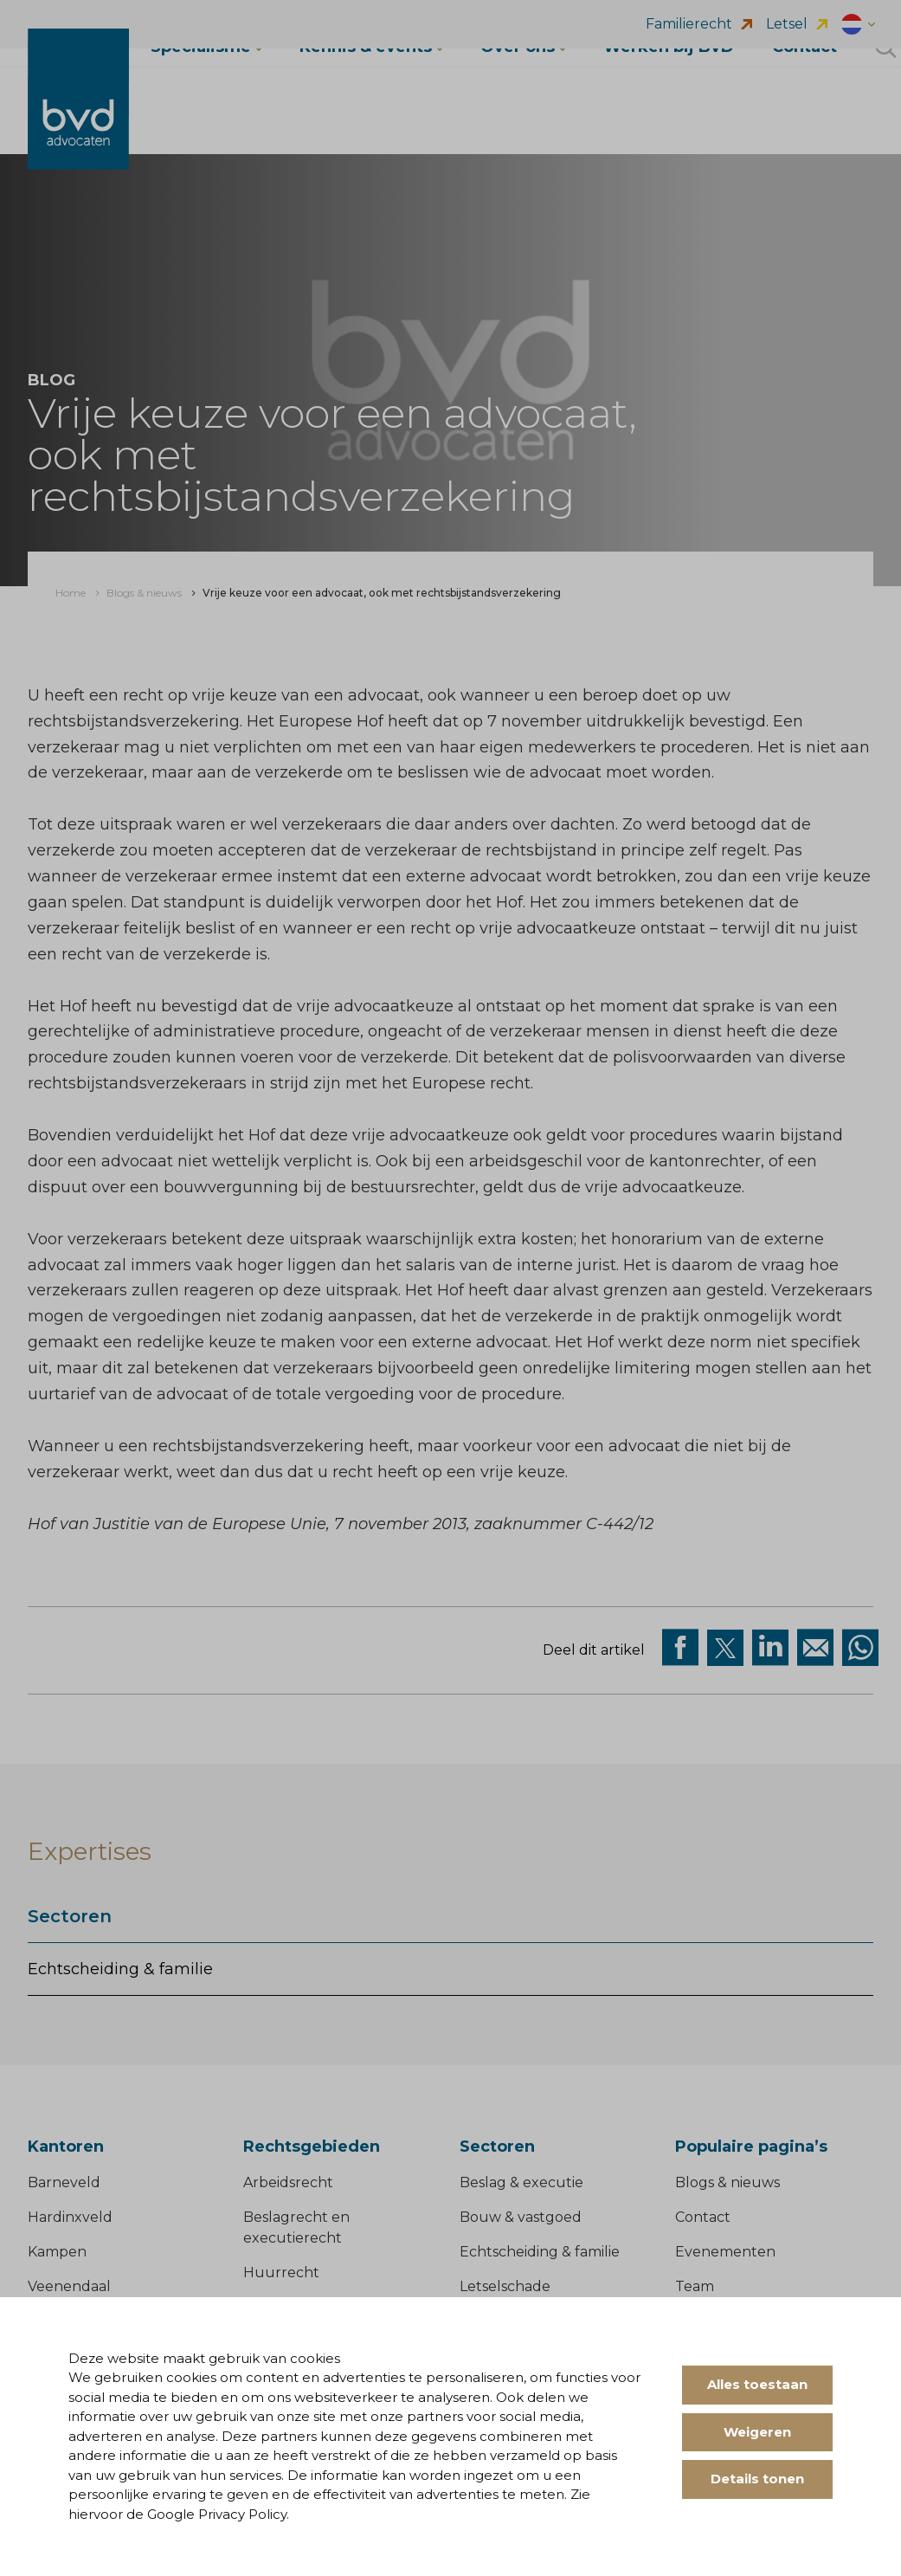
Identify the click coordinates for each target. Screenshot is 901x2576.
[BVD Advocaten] (79, 119)
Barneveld (64, 2183)
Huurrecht (281, 2273)
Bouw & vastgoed (521, 2218)
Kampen (57, 2252)
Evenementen (725, 2252)
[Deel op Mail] (815, 1648)
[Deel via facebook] (680, 1648)
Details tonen (757, 2478)
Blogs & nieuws (727, 2183)
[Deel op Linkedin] (770, 1648)
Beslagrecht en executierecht (296, 2228)
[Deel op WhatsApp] (860, 1648)
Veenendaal (69, 2287)
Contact (702, 2218)
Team (694, 2287)
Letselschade (505, 2287)
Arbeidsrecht (288, 2183)
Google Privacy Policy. (218, 2514)
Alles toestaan (757, 2384)
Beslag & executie (521, 2183)
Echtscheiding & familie (120, 1969)
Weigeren (757, 2432)
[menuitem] (70, 593)
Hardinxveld (70, 2218)
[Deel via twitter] (725, 1648)
